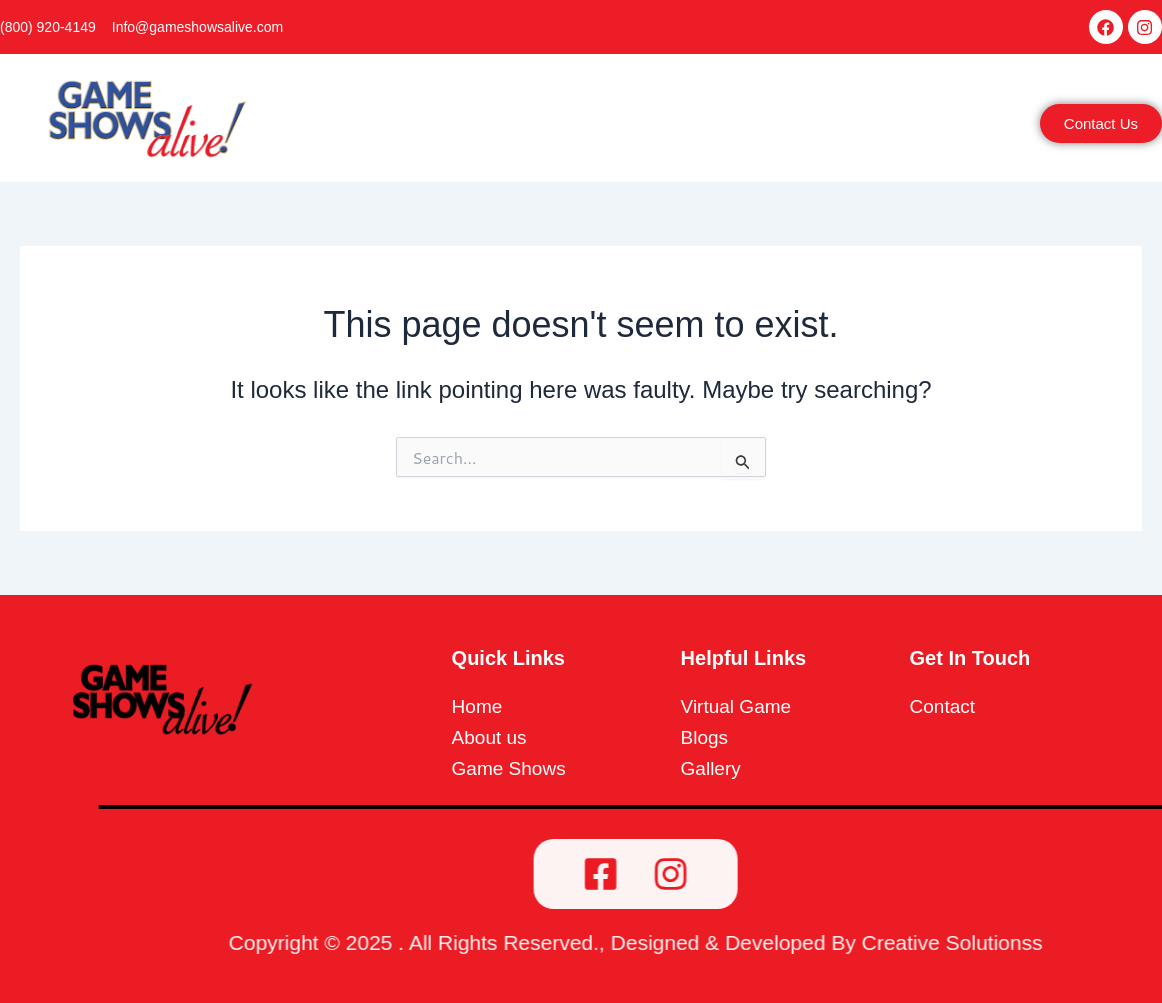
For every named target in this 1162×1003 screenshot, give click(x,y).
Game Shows (599, 127)
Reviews (805, 127)
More (892, 127)
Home (369, 127)
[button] (467, 127)
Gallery (717, 127)
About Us (463, 127)
